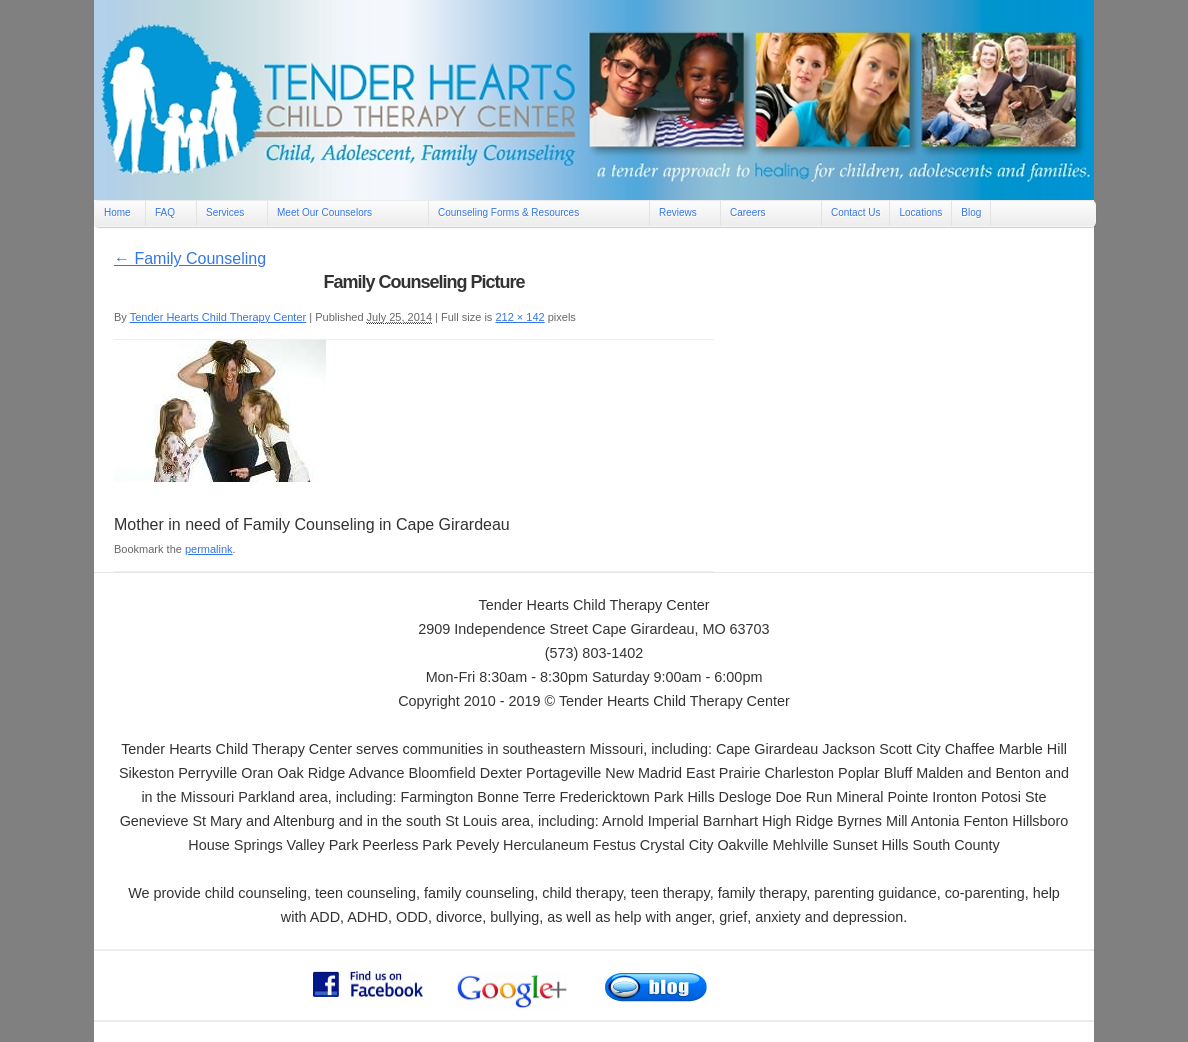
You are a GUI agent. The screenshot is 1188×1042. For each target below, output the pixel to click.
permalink (209, 549)
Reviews (678, 212)
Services (225, 212)
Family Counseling (190, 258)
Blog (971, 212)
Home (117, 212)
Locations (920, 212)
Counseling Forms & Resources (508, 212)
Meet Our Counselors (324, 212)
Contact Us (855, 212)
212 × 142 (519, 317)
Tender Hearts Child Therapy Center (218, 317)
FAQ (165, 212)
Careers (748, 212)
